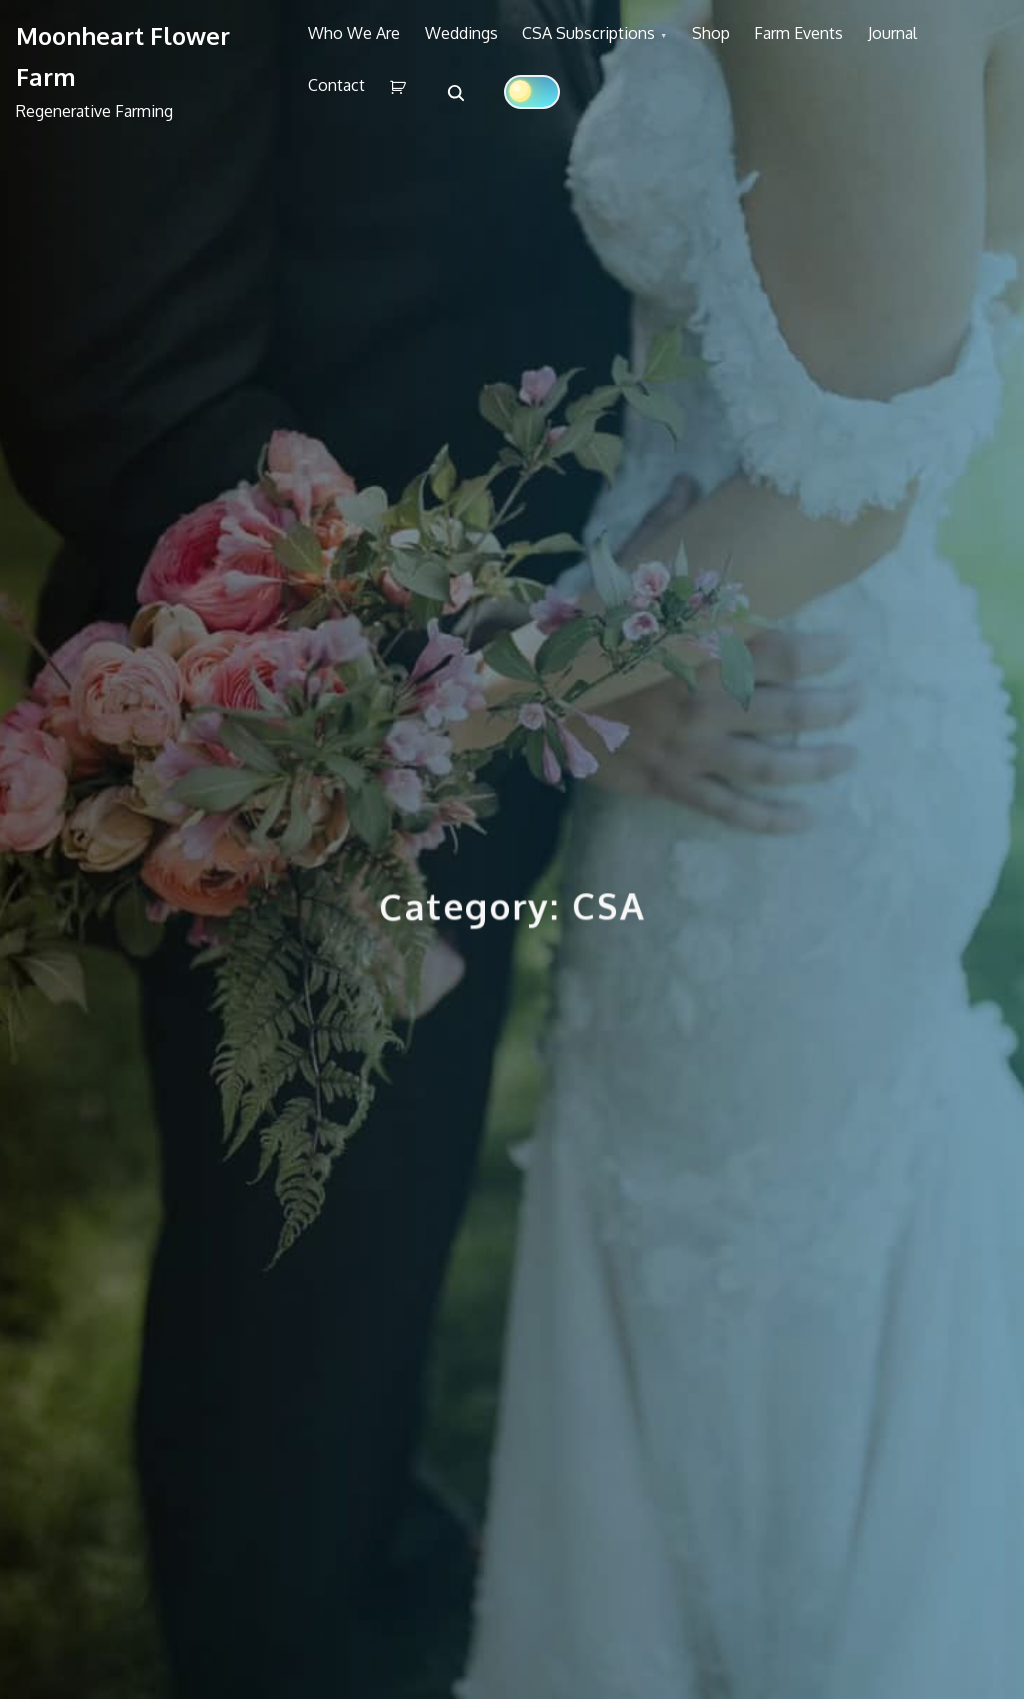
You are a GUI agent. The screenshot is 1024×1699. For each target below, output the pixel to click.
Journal (340, 108)
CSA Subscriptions (627, 41)
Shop (765, 41)
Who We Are (362, 41)
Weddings (484, 41)
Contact (433, 108)
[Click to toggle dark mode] (652, 107)
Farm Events (868, 41)
